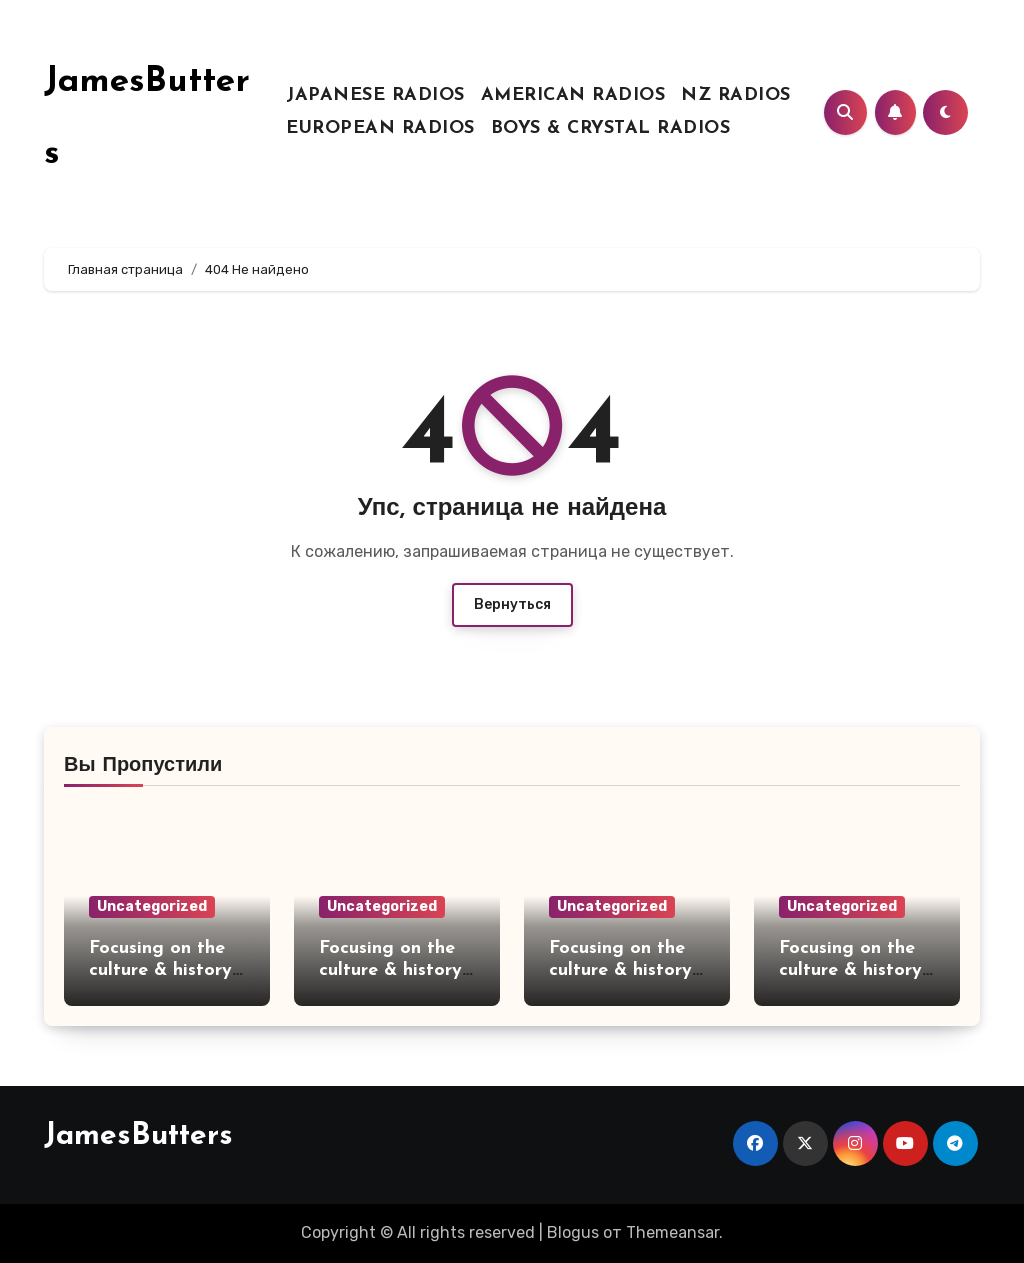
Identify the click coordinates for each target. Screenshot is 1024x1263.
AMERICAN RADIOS (573, 95)
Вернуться (512, 604)
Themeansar (672, 1232)
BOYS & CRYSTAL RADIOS (611, 128)
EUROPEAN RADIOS (380, 128)
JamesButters (138, 1136)
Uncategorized (152, 906)
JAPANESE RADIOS (375, 95)
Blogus (573, 1232)
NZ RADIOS (736, 95)
